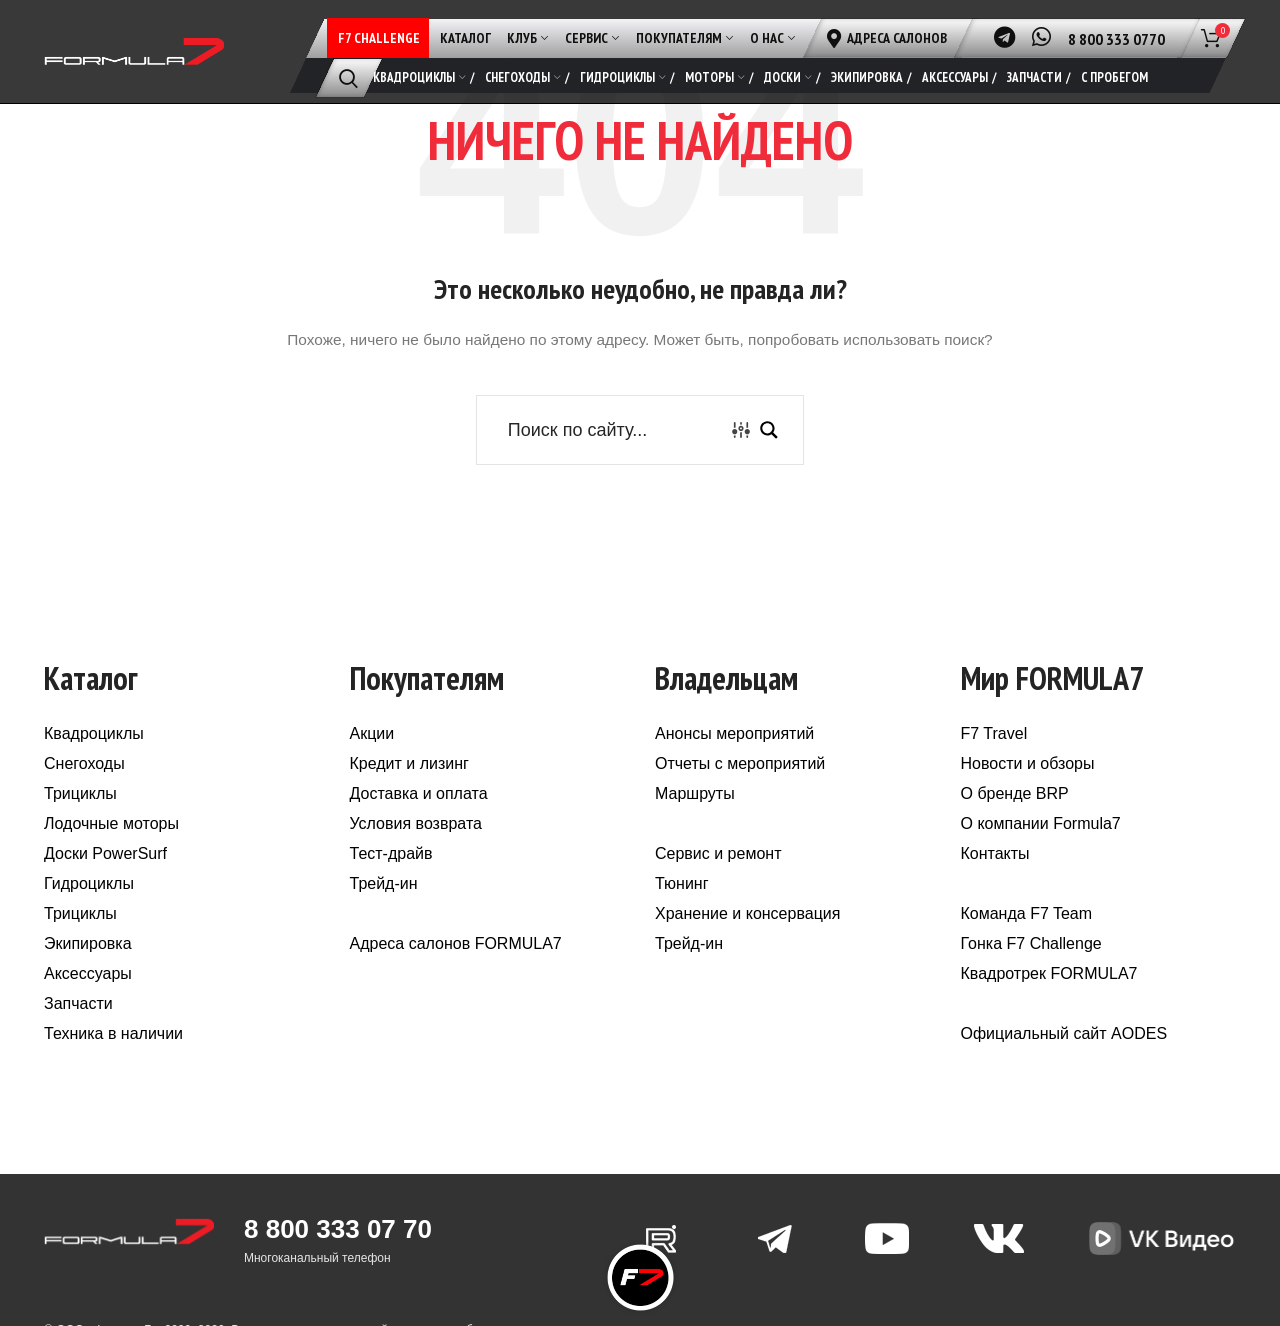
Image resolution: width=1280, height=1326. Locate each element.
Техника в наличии (113, 1034)
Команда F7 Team (1027, 914)
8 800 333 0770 (1116, 39)
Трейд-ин (384, 884)
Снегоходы (84, 764)
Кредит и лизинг (409, 764)
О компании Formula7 (1041, 824)
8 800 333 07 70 (338, 1230)
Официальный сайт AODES (1064, 1034)
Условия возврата (416, 824)
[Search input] (613, 431)
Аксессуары (88, 974)
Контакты (995, 854)
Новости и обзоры (1028, 764)
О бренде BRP (1015, 794)
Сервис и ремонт (718, 854)
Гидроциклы (89, 884)
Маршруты (695, 794)
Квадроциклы (94, 734)
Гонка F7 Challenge (1031, 944)
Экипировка (88, 944)
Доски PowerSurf (105, 854)
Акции (372, 734)
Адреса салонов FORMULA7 (456, 944)
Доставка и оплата (419, 794)
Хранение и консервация (747, 914)
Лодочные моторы (111, 824)
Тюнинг (682, 884)
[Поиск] (348, 78)
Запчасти (78, 1004)
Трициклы (80, 794)
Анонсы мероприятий (734, 734)
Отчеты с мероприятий (740, 764)
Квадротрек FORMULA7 (1049, 974)
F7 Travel (994, 734)
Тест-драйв (391, 854)
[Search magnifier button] (769, 431)
